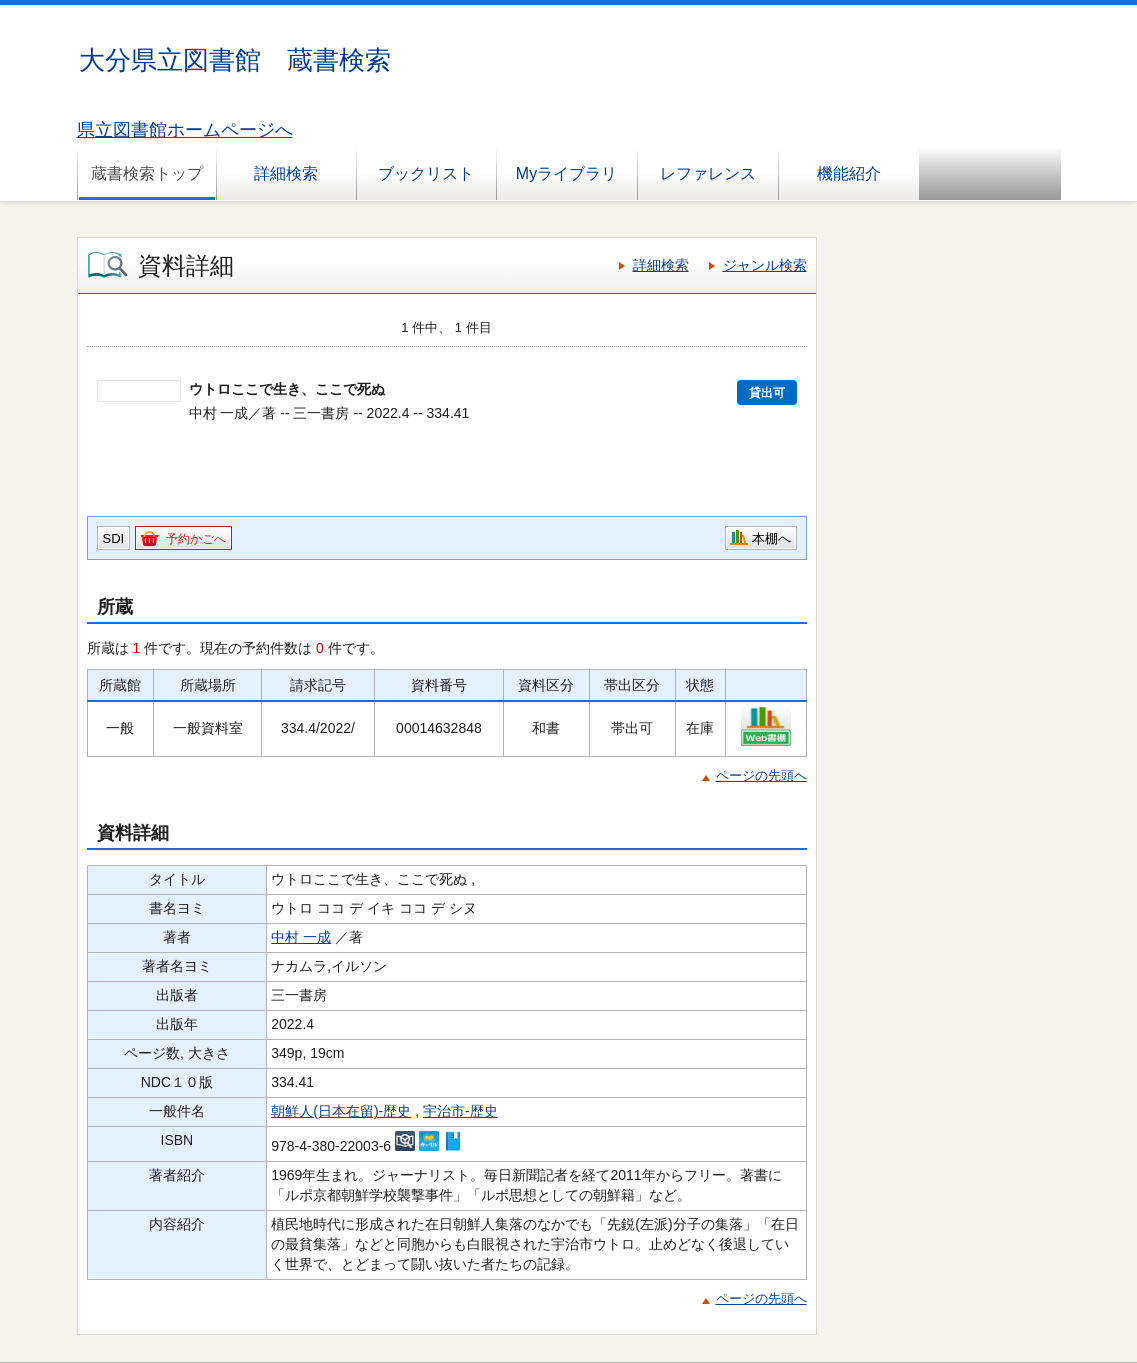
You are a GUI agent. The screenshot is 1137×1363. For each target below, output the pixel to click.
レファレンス (708, 173)
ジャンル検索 (765, 265)
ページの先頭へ (761, 775)
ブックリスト (426, 173)
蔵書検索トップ (147, 173)
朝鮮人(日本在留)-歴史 (341, 1111)
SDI (114, 538)
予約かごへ (196, 539)
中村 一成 (301, 937)
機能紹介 (849, 173)
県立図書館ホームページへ (185, 130)
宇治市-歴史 (460, 1111)
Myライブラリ (566, 173)
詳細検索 (286, 173)
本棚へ (771, 538)
